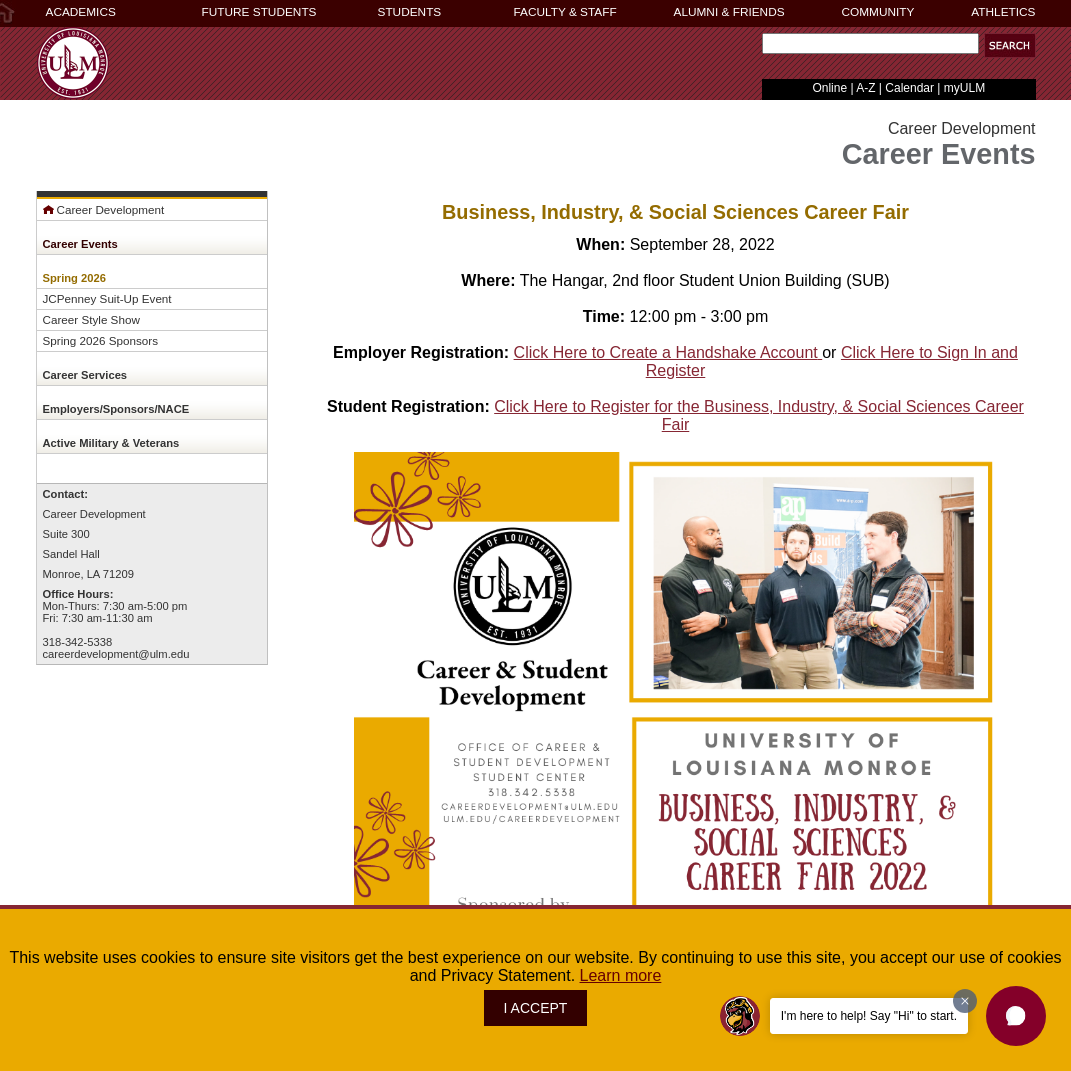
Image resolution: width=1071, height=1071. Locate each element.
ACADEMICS (81, 12)
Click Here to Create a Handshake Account (668, 352)
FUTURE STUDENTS (259, 12)
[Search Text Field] (870, 43)
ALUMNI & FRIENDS (729, 12)
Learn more (621, 975)
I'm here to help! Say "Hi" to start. (869, 1016)
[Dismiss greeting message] (965, 1001)
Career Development (104, 209)
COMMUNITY (878, 12)
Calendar (909, 88)
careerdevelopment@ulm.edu (116, 654)
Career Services (85, 375)
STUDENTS (410, 12)
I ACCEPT (536, 1008)
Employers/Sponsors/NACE (116, 409)
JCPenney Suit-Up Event (107, 298)
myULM (964, 88)
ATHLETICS (1003, 12)
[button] (1010, 45)
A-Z (865, 88)
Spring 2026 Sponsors (101, 340)
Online (829, 88)
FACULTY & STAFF (565, 12)
